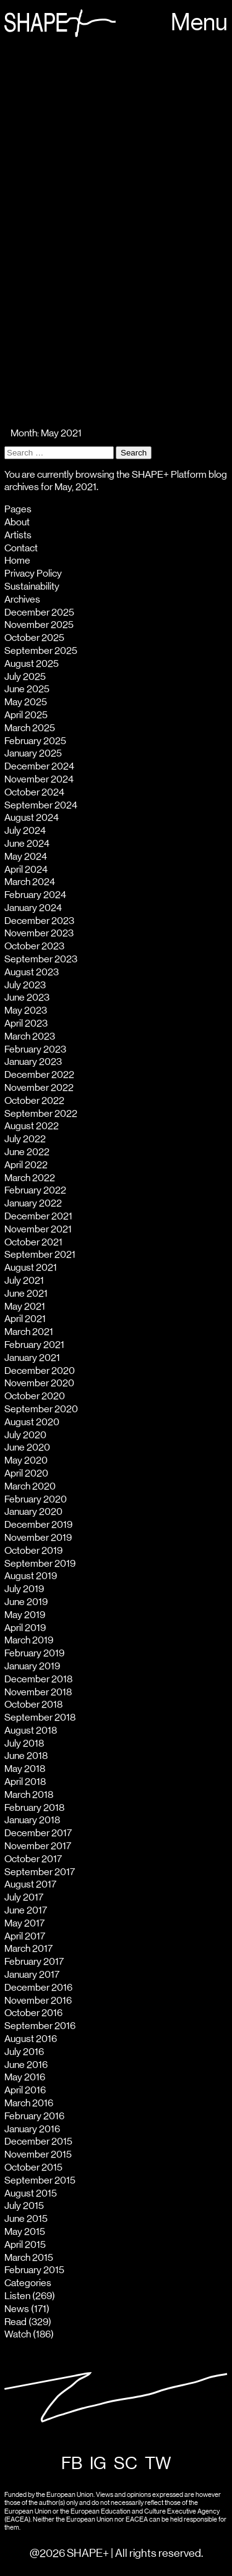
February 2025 (35, 741)
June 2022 (26, 1152)
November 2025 (39, 625)
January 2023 (33, 1062)
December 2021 (38, 1216)
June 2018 (26, 1756)
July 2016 (24, 2052)
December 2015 (38, 2141)
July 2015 (24, 2206)
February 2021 (34, 1345)
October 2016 (33, 2013)
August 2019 (30, 1576)
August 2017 (30, 1884)
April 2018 (25, 1782)
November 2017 (37, 1846)
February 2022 (35, 1190)
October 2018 (33, 1705)
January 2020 (33, 1512)
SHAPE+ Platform (169, 475)
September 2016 (39, 2026)
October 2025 (34, 638)
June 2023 (26, 997)
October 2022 (34, 1101)
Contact (21, 548)
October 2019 (33, 1551)
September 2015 (39, 2180)
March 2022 (29, 1178)
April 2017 (24, 1936)
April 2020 (26, 1473)
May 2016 (24, 2077)
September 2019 (39, 1564)
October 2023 (34, 946)
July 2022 (25, 1139)
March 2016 (28, 2103)
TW (158, 2463)
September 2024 (40, 805)
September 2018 (39, 1717)
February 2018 (34, 1808)
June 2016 (26, 2065)
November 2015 (38, 2154)
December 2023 (39, 921)
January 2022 (33, 1203)
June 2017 (25, 1910)
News (16, 2309)
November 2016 (38, 2001)
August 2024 (31, 818)
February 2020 (35, 1499)
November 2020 (39, 1383)
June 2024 (26, 844)
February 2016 (34, 2116)
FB (71, 2463)
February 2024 (35, 895)
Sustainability (31, 586)
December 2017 (38, 1833)
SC (125, 2463)
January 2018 (32, 1820)
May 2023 (25, 1010)
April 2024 (26, 870)
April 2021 (25, 1319)
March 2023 (29, 1036)
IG (98, 2463)
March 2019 (28, 1640)
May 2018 (24, 1769)
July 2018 (24, 1743)
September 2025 (40, 651)
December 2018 (38, 1679)
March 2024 (29, 882)
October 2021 (33, 1242)
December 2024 (39, 766)
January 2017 (31, 1975)
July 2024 (25, 831)
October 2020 (34, 1396)
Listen (17, 2296)
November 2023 (39, 933)
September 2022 (40, 1114)
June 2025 (26, 689)
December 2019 (38, 1525)
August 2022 (31, 1126)
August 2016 (30, 2039)
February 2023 (35, 1049)
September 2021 (39, 1255)
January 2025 (33, 753)
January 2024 (33, 908)
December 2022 (39, 1075)
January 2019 (32, 1666)
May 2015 (24, 2232)
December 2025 (39, 612)
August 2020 (31, 1422)
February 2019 (34, 1653)
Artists (18, 535)
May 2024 (25, 857)
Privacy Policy (33, 573)
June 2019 (26, 1602)
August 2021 (30, 1268)
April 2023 (26, 1023)
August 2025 (31, 664)
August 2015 (30, 2193)
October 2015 (33, 2167)
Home (17, 561)
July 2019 (24, 1589)
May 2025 (25, 702)
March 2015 (28, 2258)
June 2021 (26, 1294)
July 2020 (25, 1435)
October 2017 (33, 1859)
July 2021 (24, 1281)
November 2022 (39, 1088)
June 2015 (26, 2219)
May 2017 (24, 1923)
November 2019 (38, 1538)
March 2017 (28, 1949)
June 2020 (27, 1447)
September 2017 (39, 1872)
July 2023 (25, 985)
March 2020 (30, 1486)
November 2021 (38, 1229)
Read (15, 2322)
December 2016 (38, 1988)
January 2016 (32, 2129)
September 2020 (41, 1409)
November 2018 (38, 1692)
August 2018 (30, 1730)
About (17, 522)
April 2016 (25, 2090)
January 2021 (32, 1358)
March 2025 (29, 728)
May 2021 (24, 1306)
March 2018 (28, 1795)
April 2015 (25, 2245)
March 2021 (28, 1332)
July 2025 (25, 677)
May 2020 (26, 1460)
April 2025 (26, 715)
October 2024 (34, 792)
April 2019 (25, 1628)
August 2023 (31, 972)
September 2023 (40, 959)
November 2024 (39, 779)
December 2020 (39, 1371)
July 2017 (23, 1897)
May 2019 (24, 1615)
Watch (17, 2334)
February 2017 (34, 1962)
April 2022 (26, 1165)
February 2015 (34, 2270)
